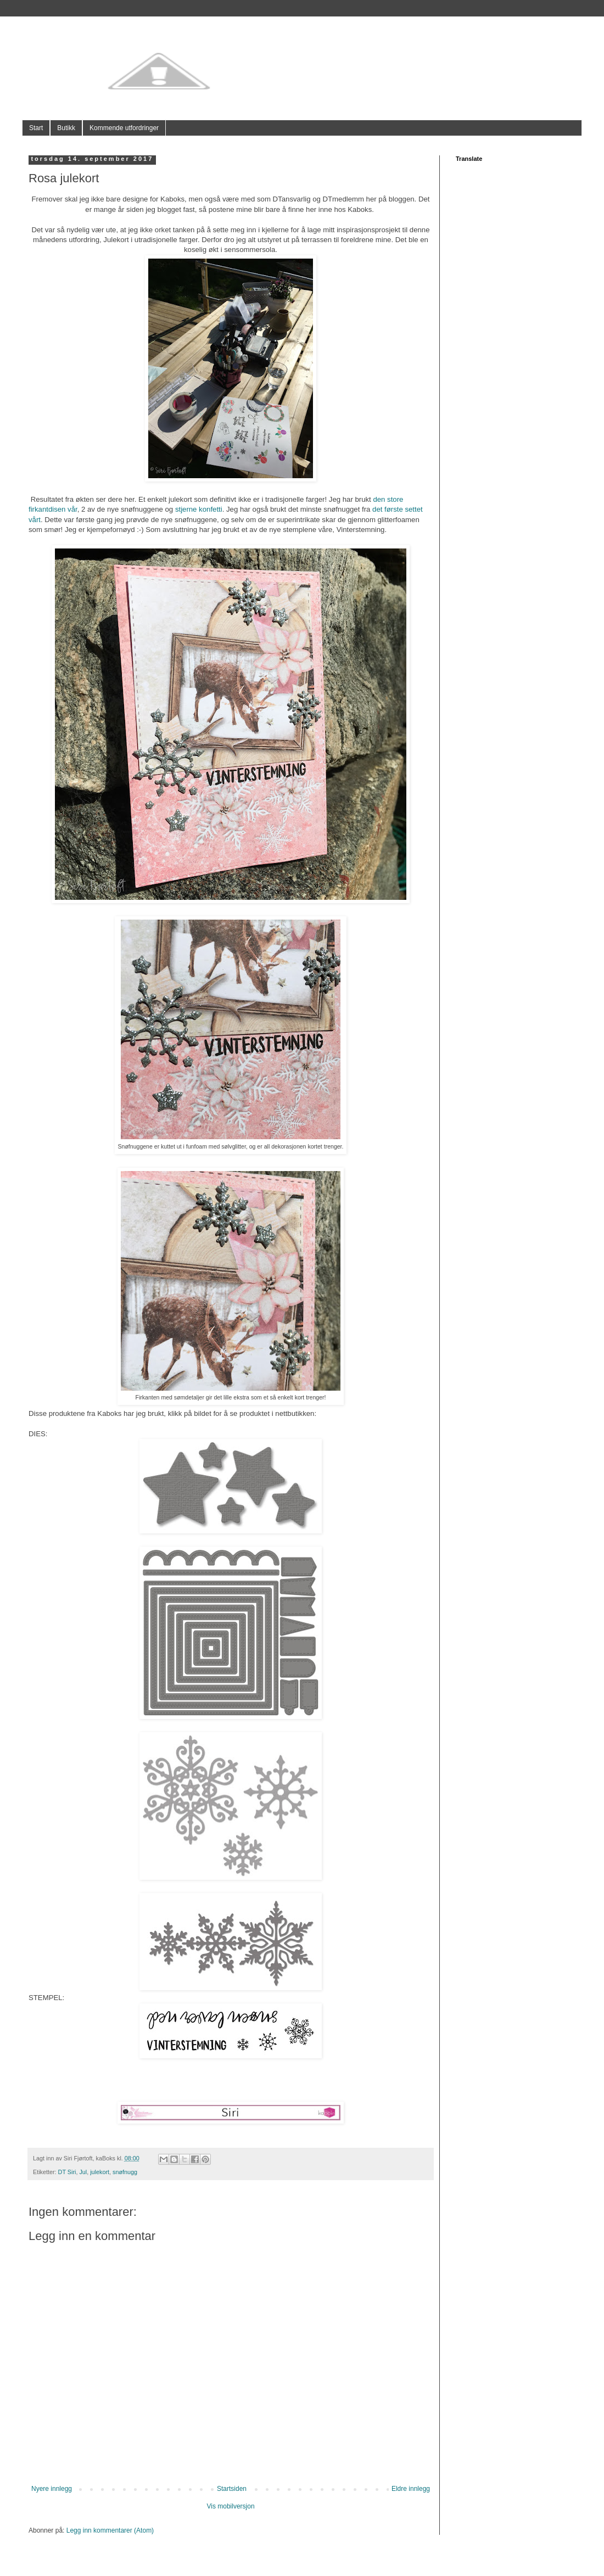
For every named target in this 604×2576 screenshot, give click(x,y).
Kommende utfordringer (124, 128)
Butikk (66, 128)
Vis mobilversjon (230, 2506)
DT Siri (67, 2172)
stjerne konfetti (198, 509)
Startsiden (232, 2489)
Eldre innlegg (411, 2489)
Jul (83, 2172)
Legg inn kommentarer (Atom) (110, 2530)
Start (36, 128)
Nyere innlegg (51, 2489)
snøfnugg (125, 2172)
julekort (99, 2172)
